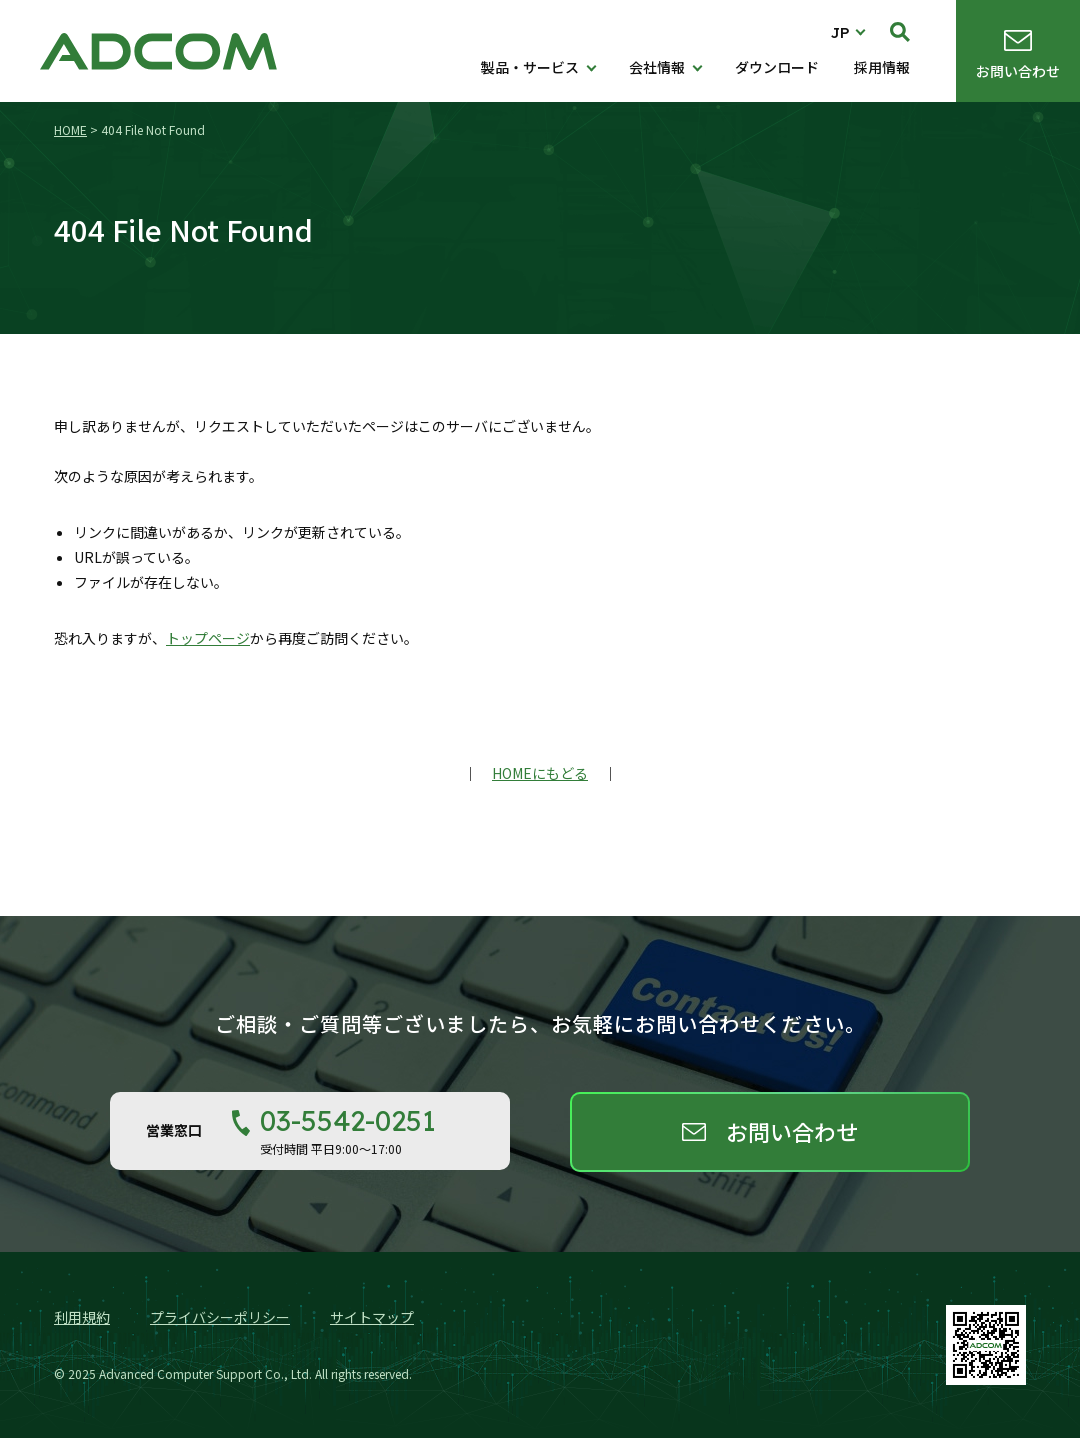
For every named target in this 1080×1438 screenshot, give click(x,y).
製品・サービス (530, 67)
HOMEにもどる (540, 773)
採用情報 (882, 67)
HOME (70, 129)
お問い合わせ (1018, 71)
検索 (900, 32)
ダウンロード (777, 67)
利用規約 (82, 1317)
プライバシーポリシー (220, 1317)
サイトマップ (372, 1317)
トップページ (208, 638)
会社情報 (657, 67)
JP (840, 32)
